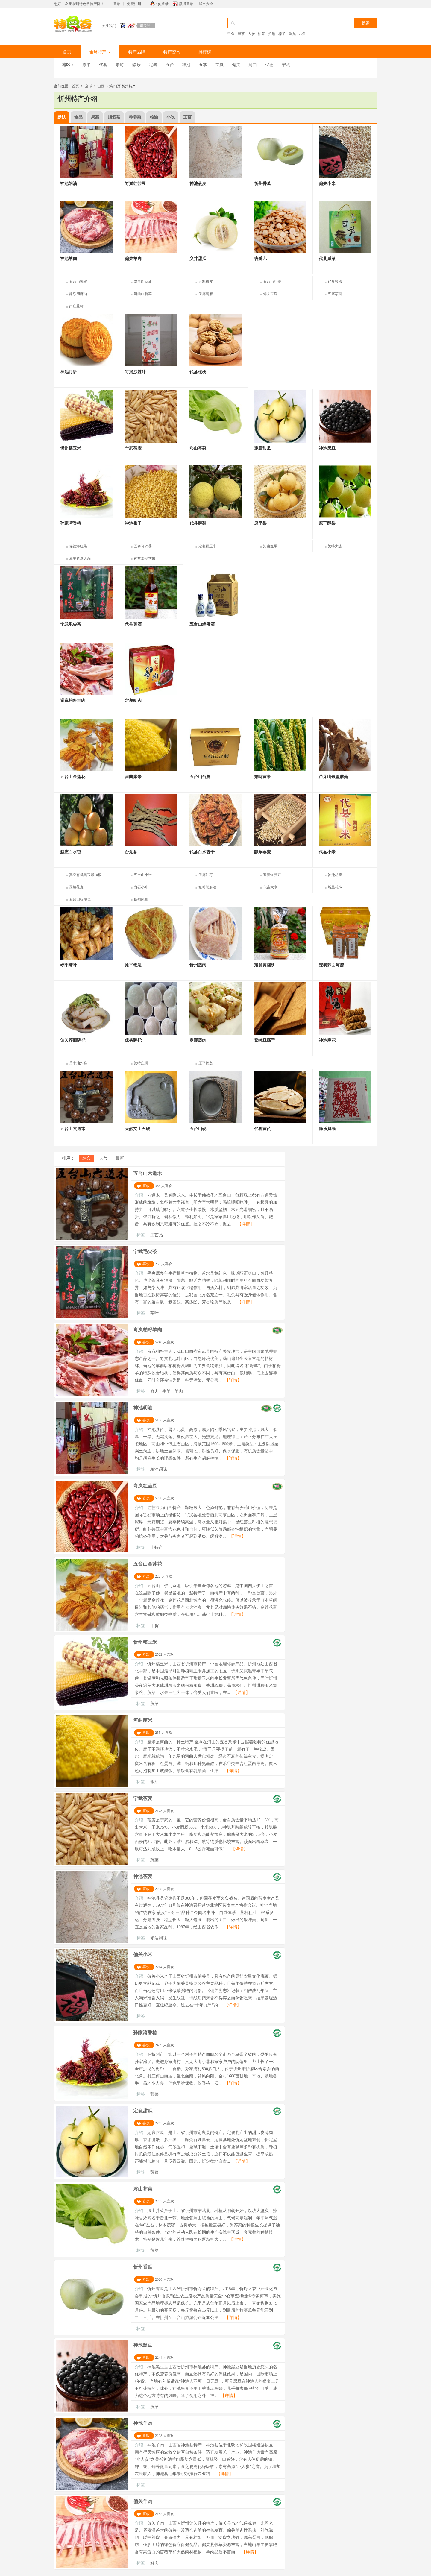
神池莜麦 (142, 1876)
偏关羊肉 (142, 2501)
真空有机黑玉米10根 (85, 875)
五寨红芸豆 (272, 875)
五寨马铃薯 (143, 546)
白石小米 (141, 887)
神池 (186, 65)
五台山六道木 (147, 1173)
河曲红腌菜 (143, 294)
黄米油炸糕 (78, 1063)
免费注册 (134, 4)
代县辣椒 (335, 282)
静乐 (136, 65)
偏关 (236, 65)
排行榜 (204, 52)
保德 (269, 65)
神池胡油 (142, 1407)
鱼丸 (292, 34)
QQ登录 (162, 4)
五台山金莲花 (147, 1563)
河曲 (252, 65)
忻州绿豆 (141, 899)
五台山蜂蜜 (78, 282)
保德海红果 (78, 546)
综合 (86, 1158)
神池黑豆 (142, 2345)
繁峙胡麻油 (207, 887)
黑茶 (241, 34)
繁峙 (120, 65)
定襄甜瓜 (142, 2110)
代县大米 (270, 887)
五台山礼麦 (272, 282)
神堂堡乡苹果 (144, 558)
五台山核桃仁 (80, 899)
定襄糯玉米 (207, 546)
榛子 (282, 34)
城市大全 (206, 4)
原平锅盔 (205, 1063)
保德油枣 (205, 875)
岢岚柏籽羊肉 (147, 1329)
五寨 (203, 65)
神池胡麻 (335, 875)
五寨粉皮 (205, 282)
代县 (103, 65)
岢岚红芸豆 (145, 1485)
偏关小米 (142, 1954)
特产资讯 (171, 52)
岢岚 (219, 65)
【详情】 (245, 1224)
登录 (116, 4)
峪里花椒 (335, 887)
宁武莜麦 (142, 1798)
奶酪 (271, 34)
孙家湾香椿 (145, 2032)
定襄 (153, 65)
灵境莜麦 (76, 887)
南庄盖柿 (76, 306)
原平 (86, 65)
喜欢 (146, 1186)
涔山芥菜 (142, 2188)
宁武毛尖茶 (145, 1251)
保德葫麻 (205, 294)
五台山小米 (143, 875)
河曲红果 (270, 546)
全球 (88, 86)
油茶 (261, 34)
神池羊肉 (142, 2423)
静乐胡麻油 (78, 294)
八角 (302, 34)
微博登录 (186, 4)
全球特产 (99, 52)
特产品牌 (136, 52)
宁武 (286, 65)
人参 (251, 34)
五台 (170, 65)
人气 (103, 1158)
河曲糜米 (142, 1720)
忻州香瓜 (142, 2267)
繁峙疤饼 (141, 1063)
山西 (100, 86)
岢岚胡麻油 (143, 282)
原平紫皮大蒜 (80, 558)
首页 (67, 52)
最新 (120, 1158)
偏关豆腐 (270, 294)
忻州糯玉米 (145, 1642)
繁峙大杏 (335, 546)
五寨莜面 (335, 294)
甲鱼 (231, 34)
